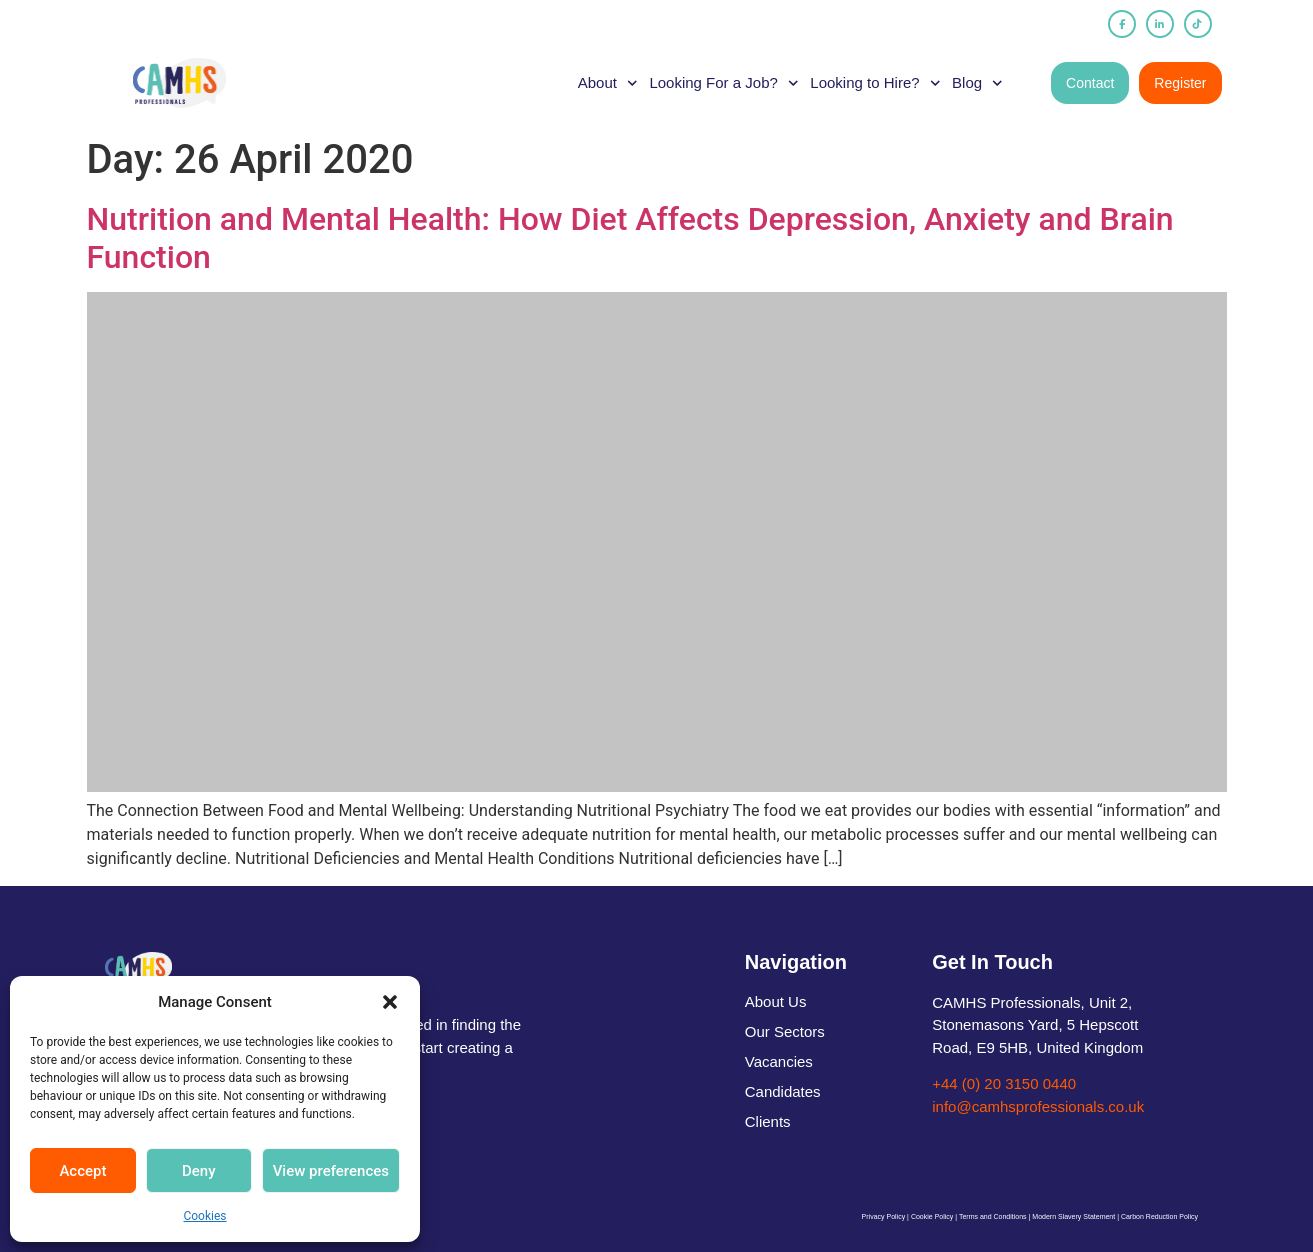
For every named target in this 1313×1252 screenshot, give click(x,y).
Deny (199, 1171)
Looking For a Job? (723, 83)
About (608, 83)
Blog (977, 83)
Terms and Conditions (993, 1216)
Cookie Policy (932, 1216)
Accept (82, 1171)
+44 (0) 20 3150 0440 (1004, 1083)
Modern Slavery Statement (1073, 1216)
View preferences (331, 1171)
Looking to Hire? (875, 83)
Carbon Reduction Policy (1159, 1216)
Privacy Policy (884, 1216)
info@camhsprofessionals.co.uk (1038, 1106)
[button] (390, 1002)
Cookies (204, 1216)
